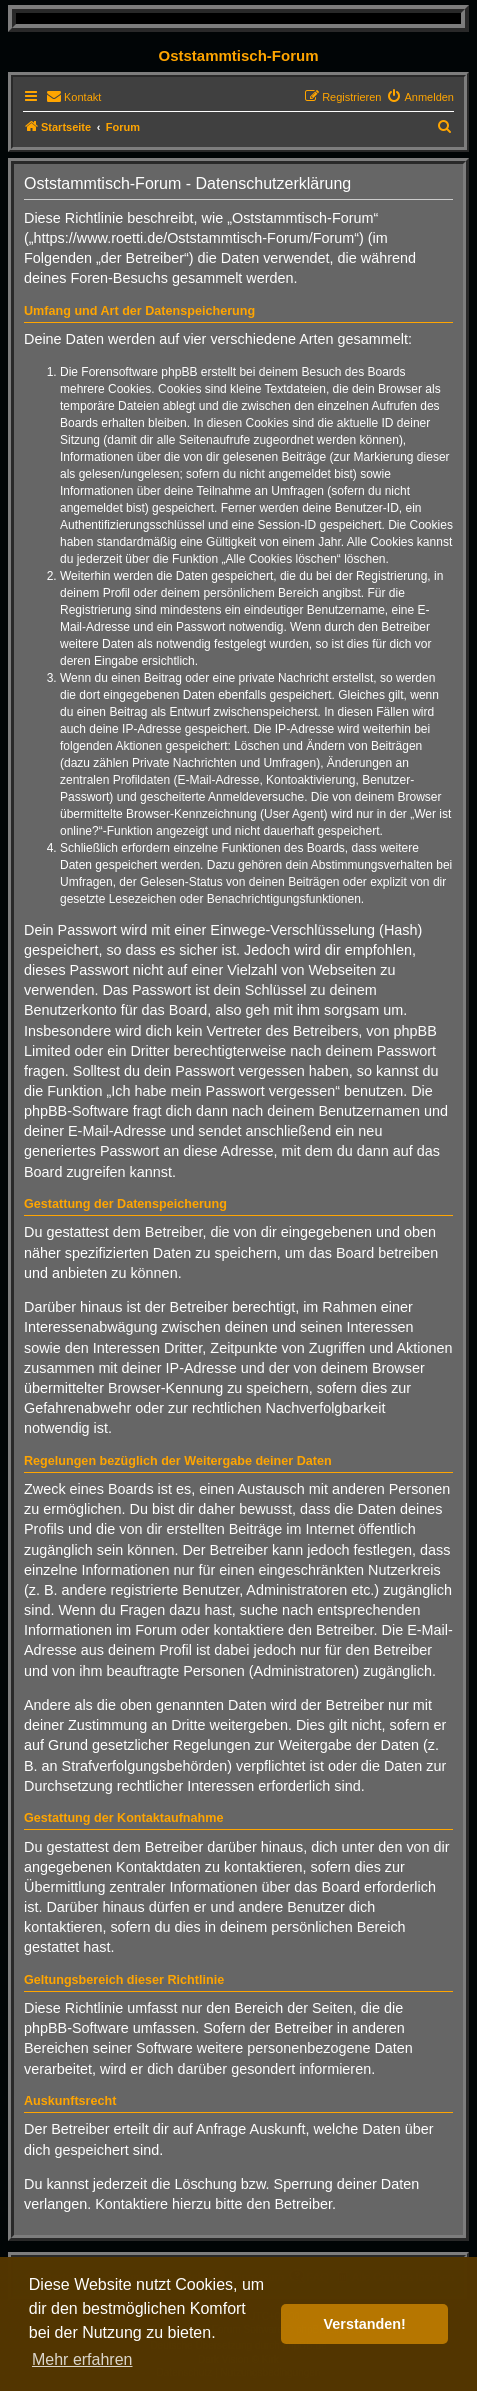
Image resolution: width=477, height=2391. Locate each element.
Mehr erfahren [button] (82, 2359)
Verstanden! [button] (365, 2324)
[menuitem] (73, 97)
